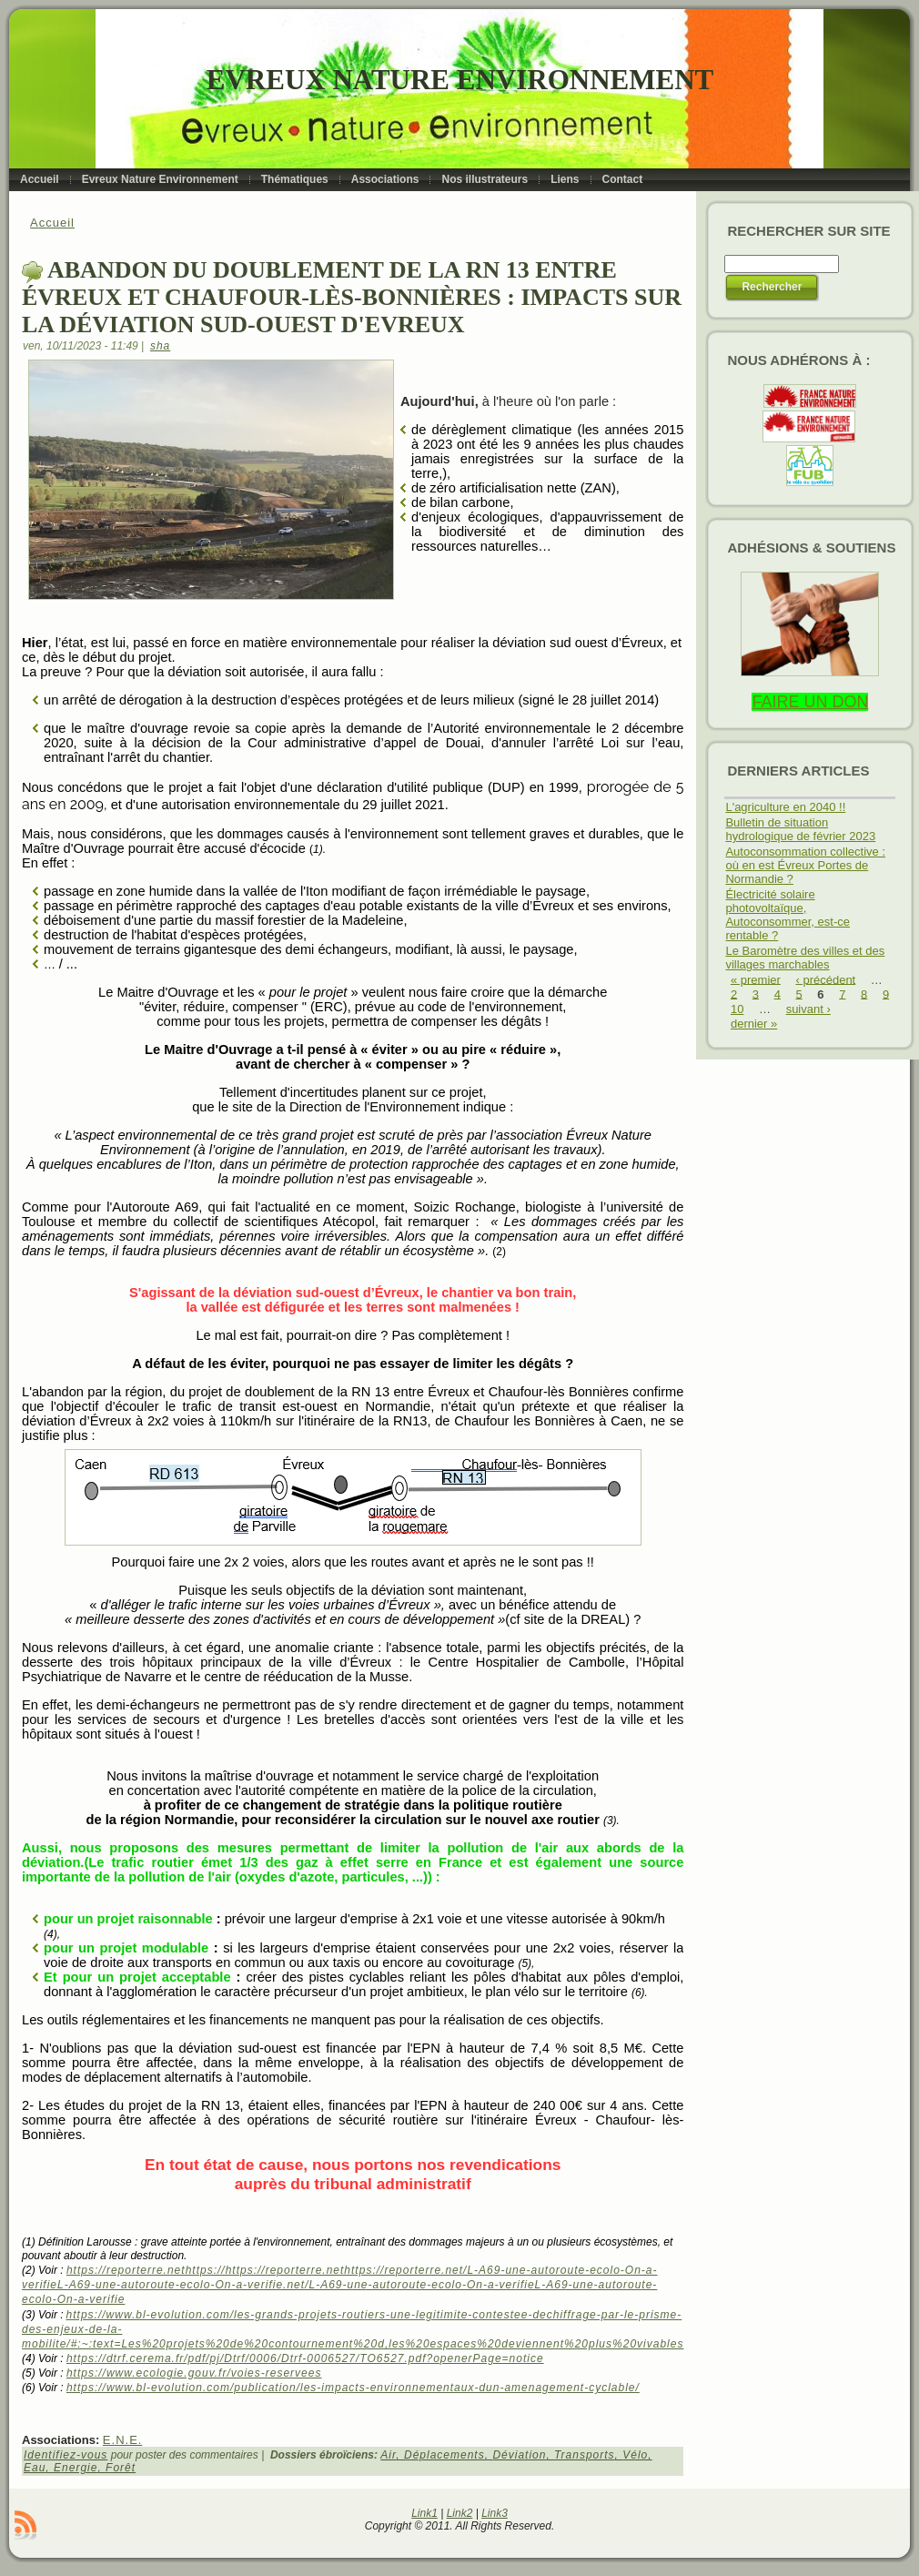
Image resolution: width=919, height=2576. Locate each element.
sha (160, 346)
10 (737, 1009)
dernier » (754, 1023)
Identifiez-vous (65, 2455)
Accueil (52, 222)
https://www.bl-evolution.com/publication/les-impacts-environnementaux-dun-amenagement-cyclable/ (353, 2387)
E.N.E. (123, 2440)
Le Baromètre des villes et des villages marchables (804, 957)
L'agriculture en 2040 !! (785, 807)
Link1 (424, 2513)
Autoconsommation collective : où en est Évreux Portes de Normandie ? (805, 865)
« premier (756, 979)
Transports (584, 2455)
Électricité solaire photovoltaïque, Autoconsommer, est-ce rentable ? (787, 914)
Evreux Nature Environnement (460, 80)
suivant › (808, 1009)
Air (388, 2455)
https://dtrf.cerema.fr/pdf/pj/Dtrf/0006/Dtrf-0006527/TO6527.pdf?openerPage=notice (305, 2358)
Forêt (121, 2467)
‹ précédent (825, 979)
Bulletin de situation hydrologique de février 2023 (800, 829)
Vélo (635, 2455)
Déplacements (444, 2455)
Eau (34, 2467)
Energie (75, 2467)
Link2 (460, 2513)
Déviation (519, 2455)
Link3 (494, 2513)
